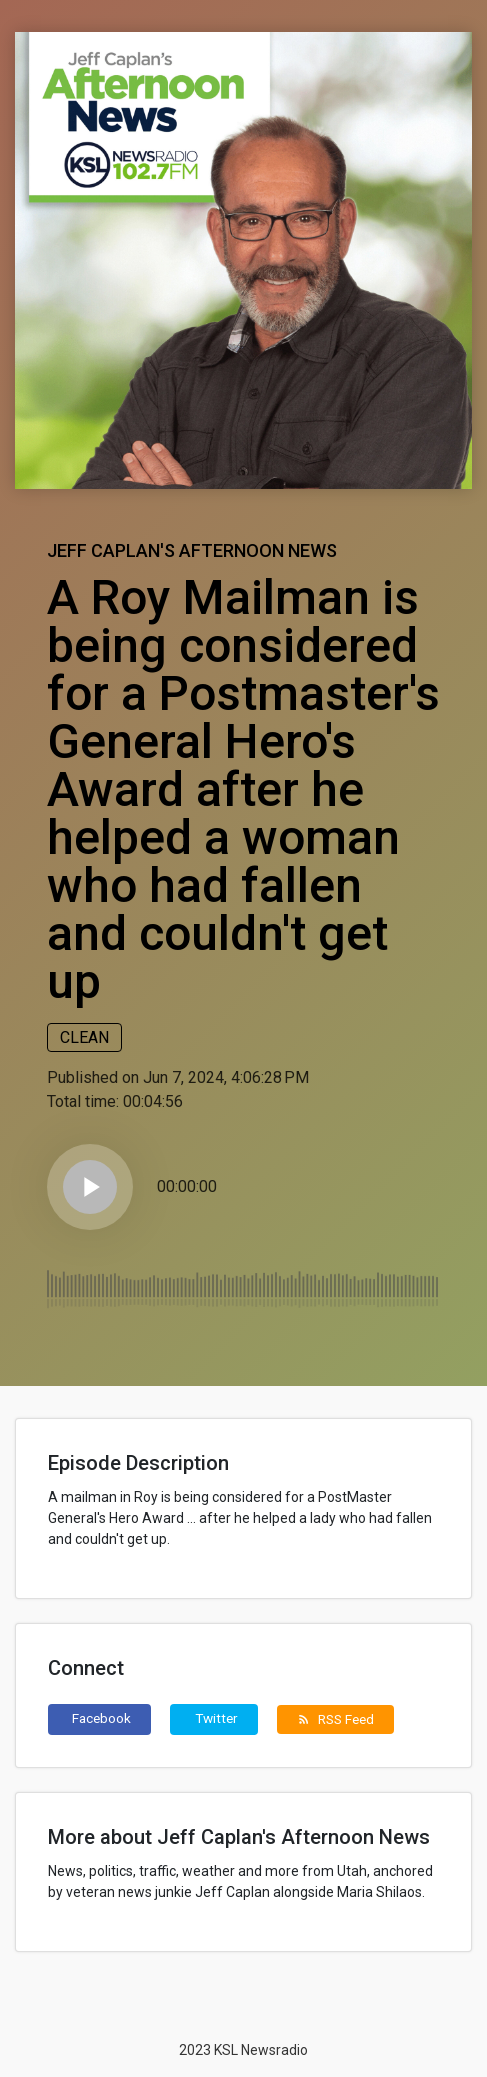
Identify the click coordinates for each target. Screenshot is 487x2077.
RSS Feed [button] (335, 1719)
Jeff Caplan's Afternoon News (192, 550)
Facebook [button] (101, 1718)
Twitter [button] (216, 1718)
